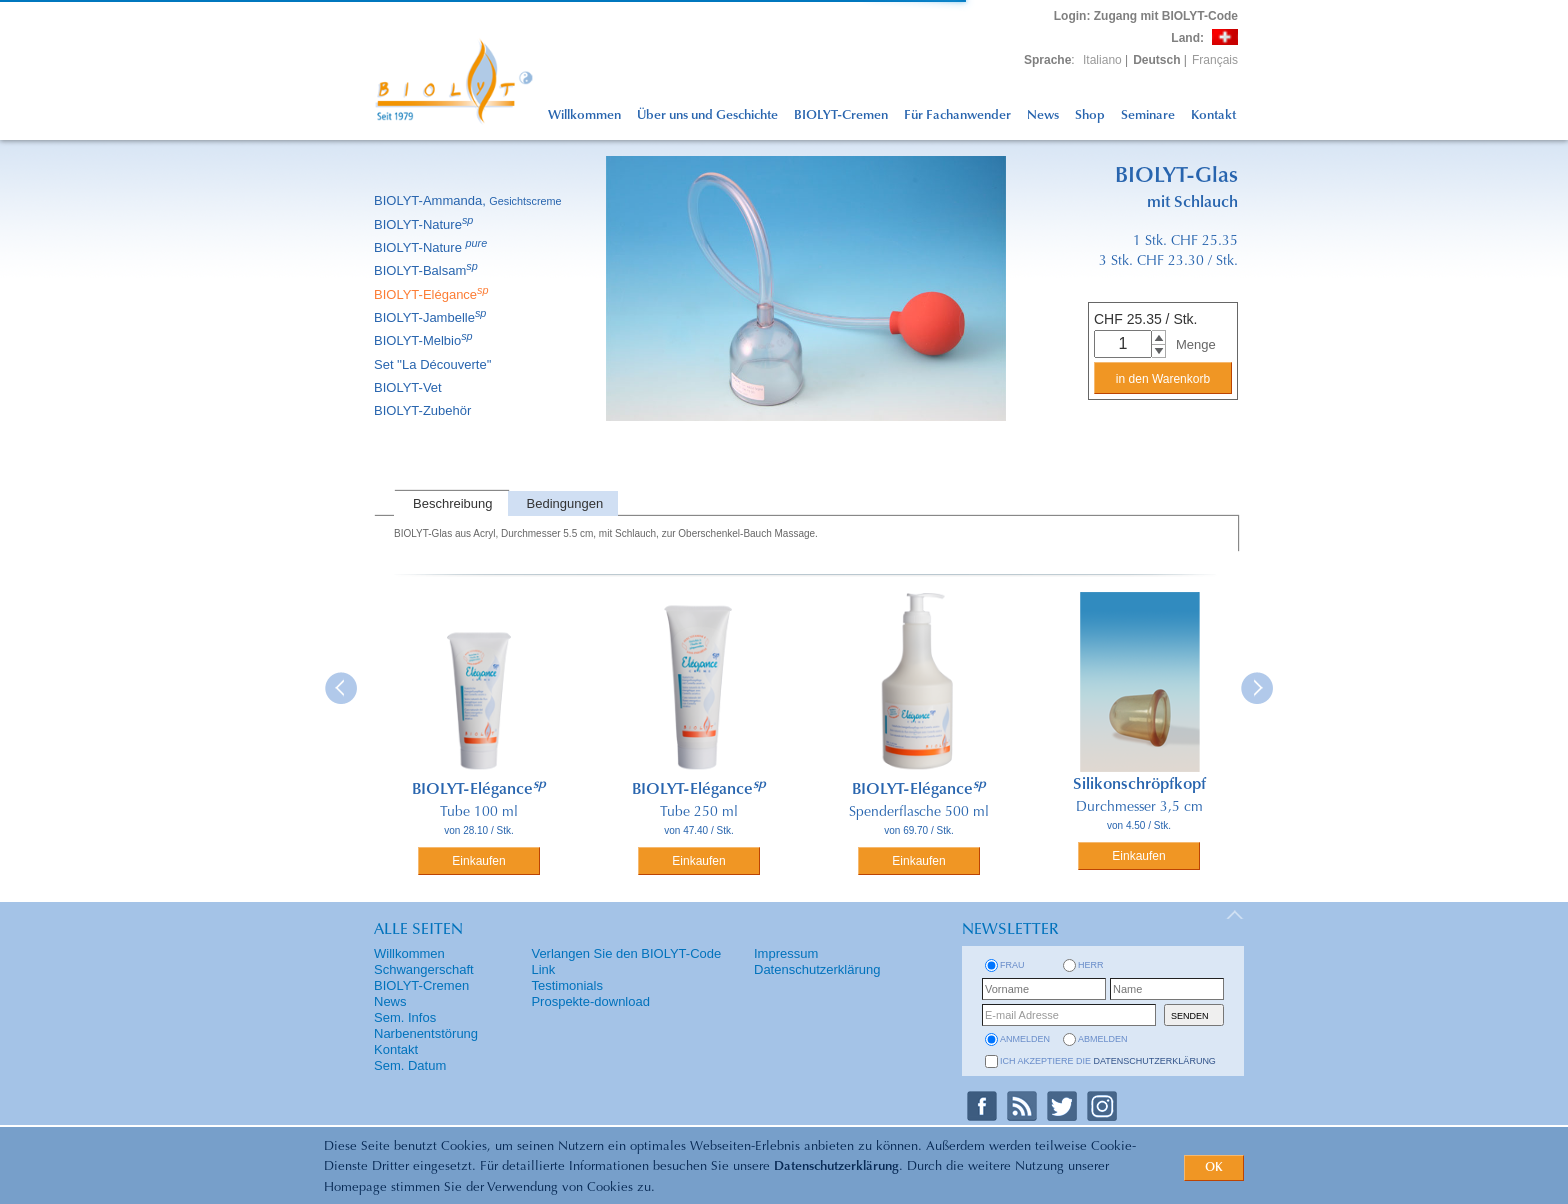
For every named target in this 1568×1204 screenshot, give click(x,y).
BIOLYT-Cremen (841, 115)
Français (1215, 60)
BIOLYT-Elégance (433, 294)
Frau (1012, 965)
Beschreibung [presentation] (453, 503)
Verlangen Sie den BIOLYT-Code (626, 953)
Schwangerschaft (424, 969)
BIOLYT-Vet (409, 387)
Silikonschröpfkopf (1139, 785)
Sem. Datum (410, 1065)
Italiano (1102, 60)
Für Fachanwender (957, 115)
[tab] (451, 503)
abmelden (1103, 1039)
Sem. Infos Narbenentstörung (426, 1025)
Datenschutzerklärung (836, 1166)
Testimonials (567, 985)
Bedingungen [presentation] (565, 503)
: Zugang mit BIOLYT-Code (1146, 16)
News (1043, 115)
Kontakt (1213, 115)
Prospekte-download (590, 1001)
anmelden (1025, 1039)
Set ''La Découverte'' (434, 364)
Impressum (786, 953)
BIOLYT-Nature (425, 224)
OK (1214, 1168)
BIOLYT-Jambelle (431, 317)
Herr (1091, 965)
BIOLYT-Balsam (427, 270)
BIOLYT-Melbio (425, 340)
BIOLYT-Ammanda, (469, 200)
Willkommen (584, 115)
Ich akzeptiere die (1108, 1061)
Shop (1090, 115)
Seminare (1148, 115)
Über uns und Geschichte (707, 115)
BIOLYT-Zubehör (424, 410)
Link (543, 969)
